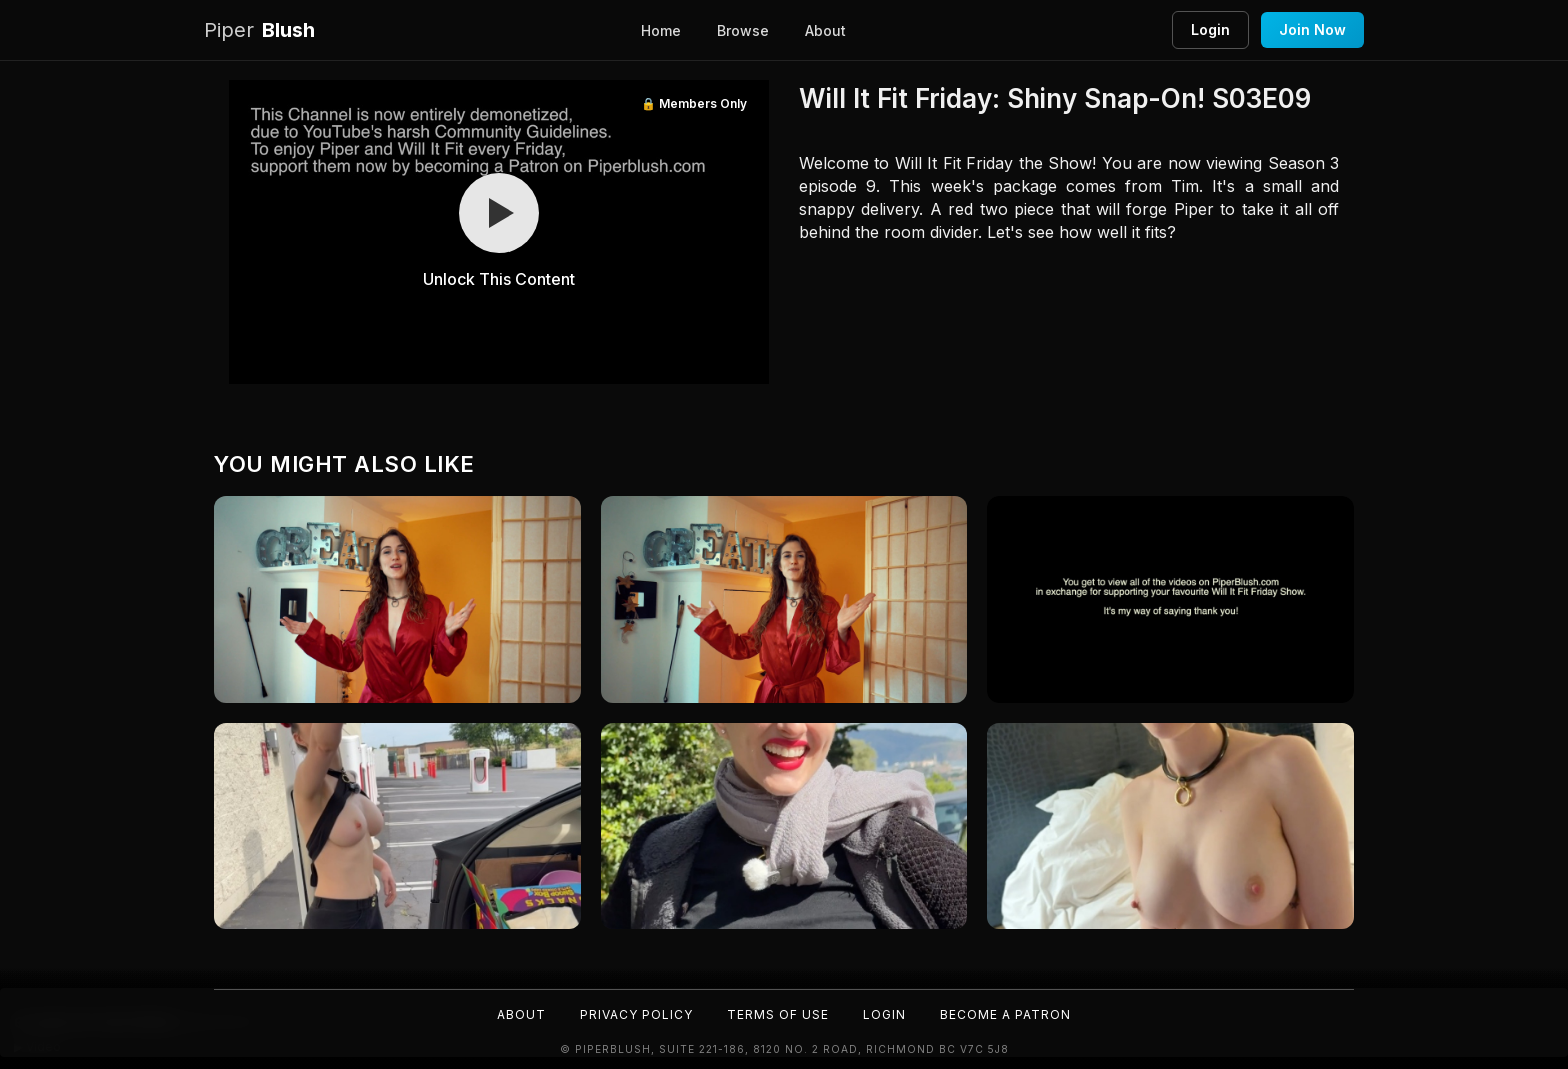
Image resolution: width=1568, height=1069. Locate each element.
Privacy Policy (636, 1014)
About (825, 30)
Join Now (1312, 29)
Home (661, 30)
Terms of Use (778, 1014)
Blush (259, 30)
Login (1210, 29)
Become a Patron (1005, 1014)
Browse (743, 30)
